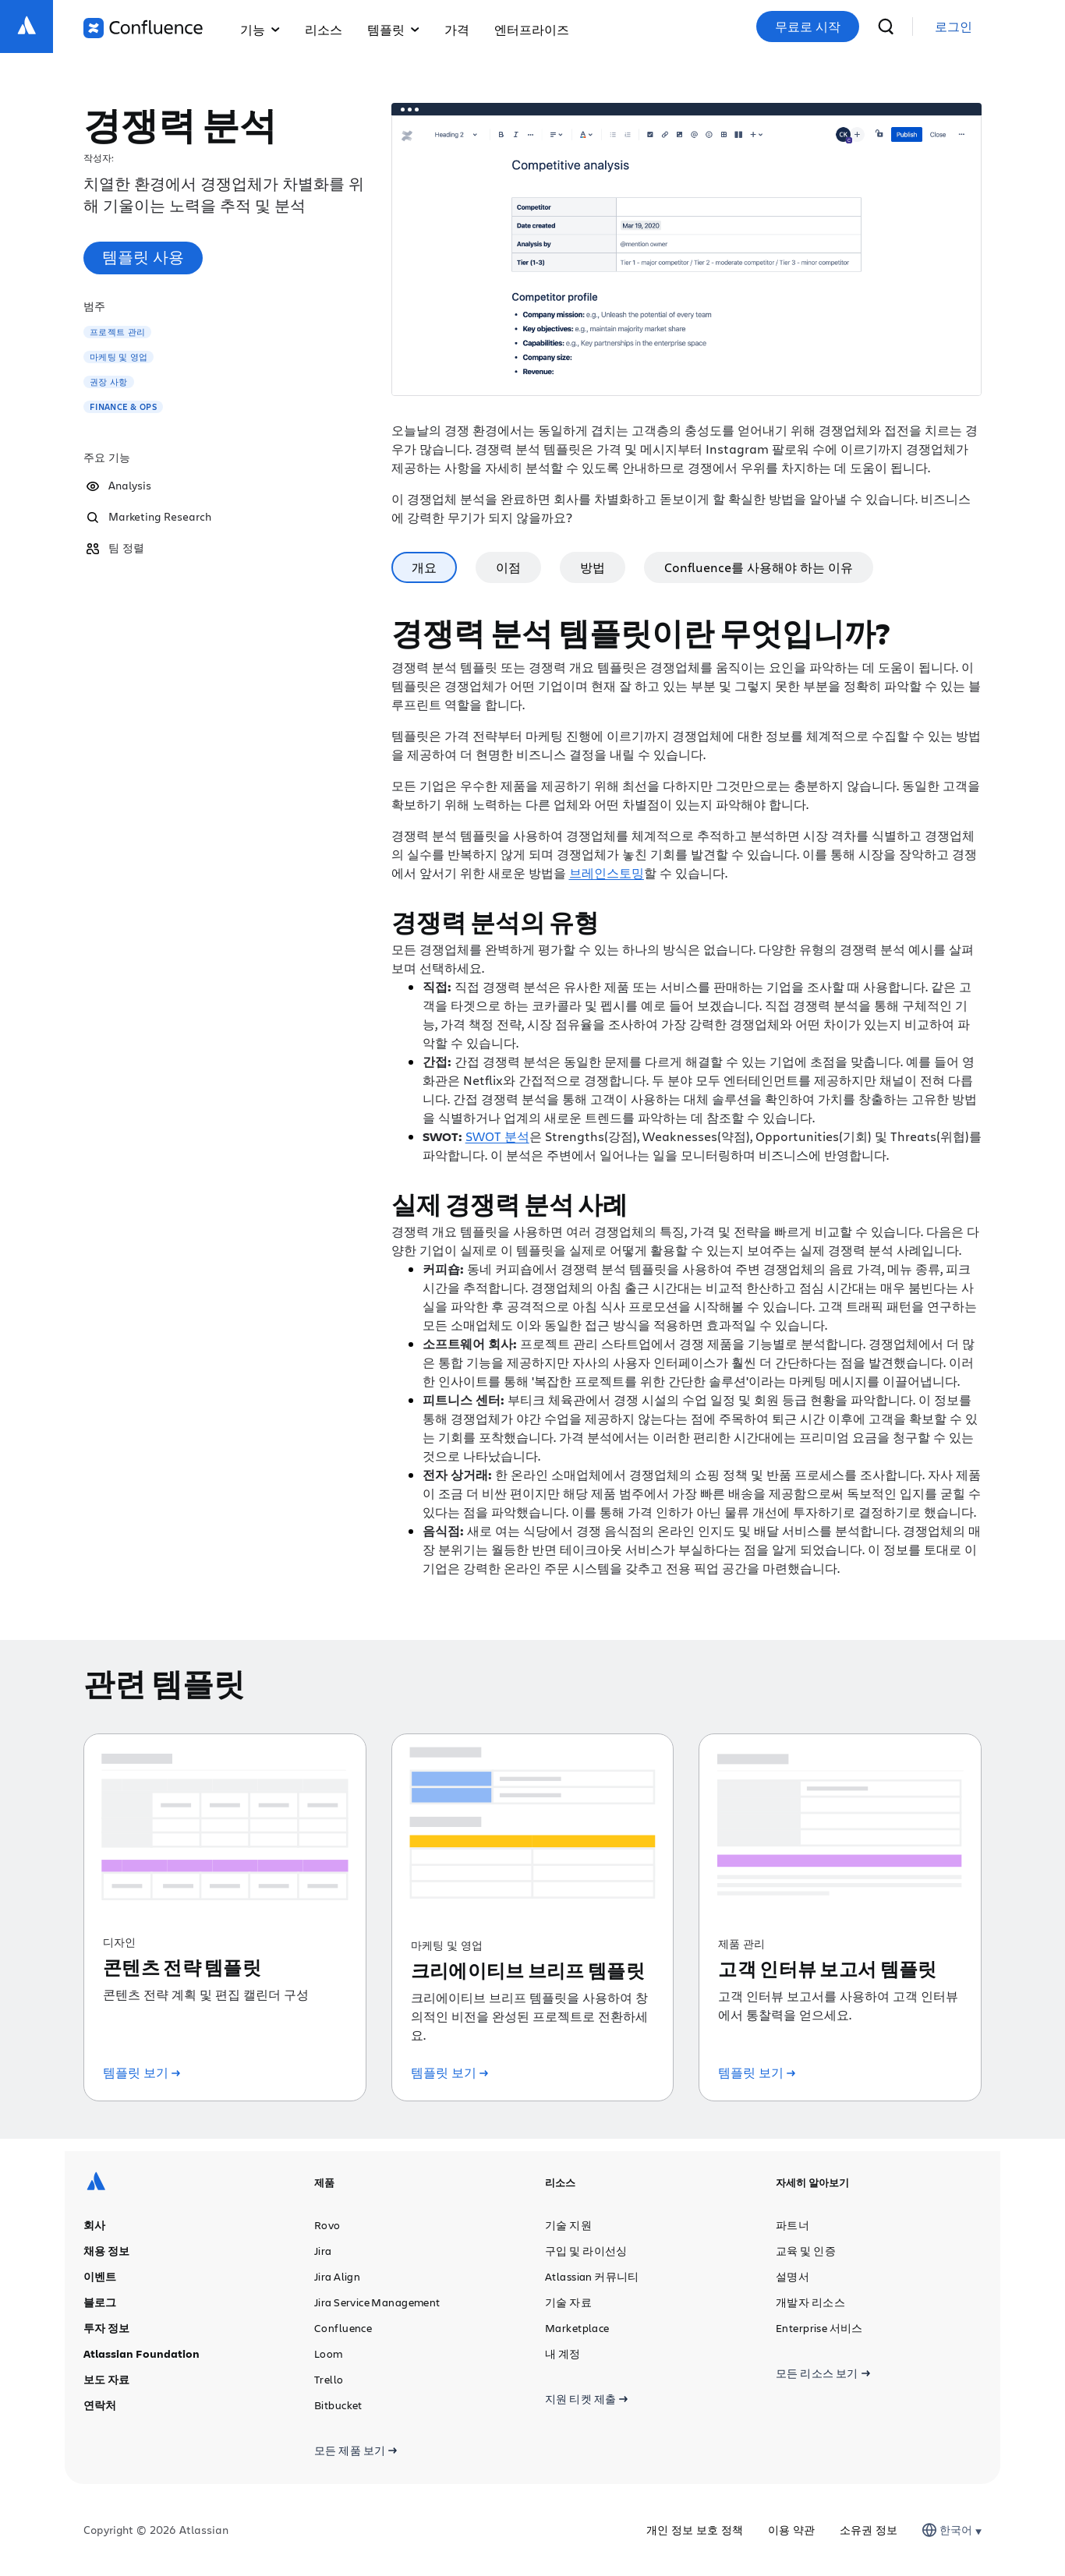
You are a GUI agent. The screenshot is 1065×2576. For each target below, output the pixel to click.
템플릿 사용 (143, 256)
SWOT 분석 (497, 1136)
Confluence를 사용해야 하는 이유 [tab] (758, 567)
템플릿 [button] (393, 29)
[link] (953, 26)
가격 (456, 29)
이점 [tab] (508, 567)
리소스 (323, 29)
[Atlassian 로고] (26, 26)
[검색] (886, 26)
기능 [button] (260, 29)
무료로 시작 (807, 26)
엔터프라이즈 (531, 29)
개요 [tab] (424, 567)
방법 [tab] (592, 567)
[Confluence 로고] (143, 28)
